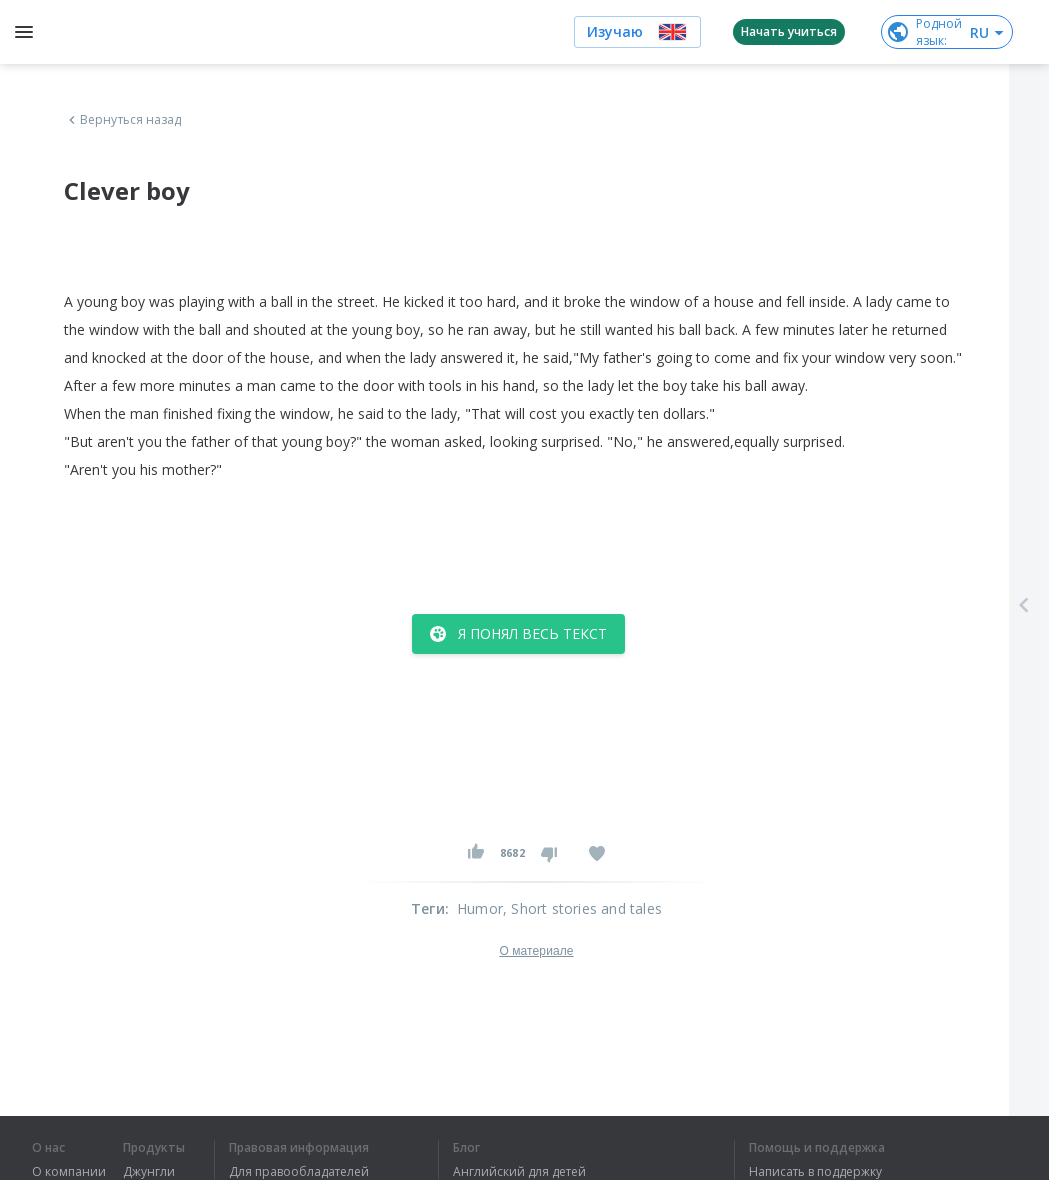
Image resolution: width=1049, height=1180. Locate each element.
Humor (480, 908)
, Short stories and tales (582, 908)
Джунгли (149, 1172)
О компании (69, 1172)
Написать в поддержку (815, 1172)
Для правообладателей (299, 1172)
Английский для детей (519, 1172)
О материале (536, 951)
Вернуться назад (123, 120)
